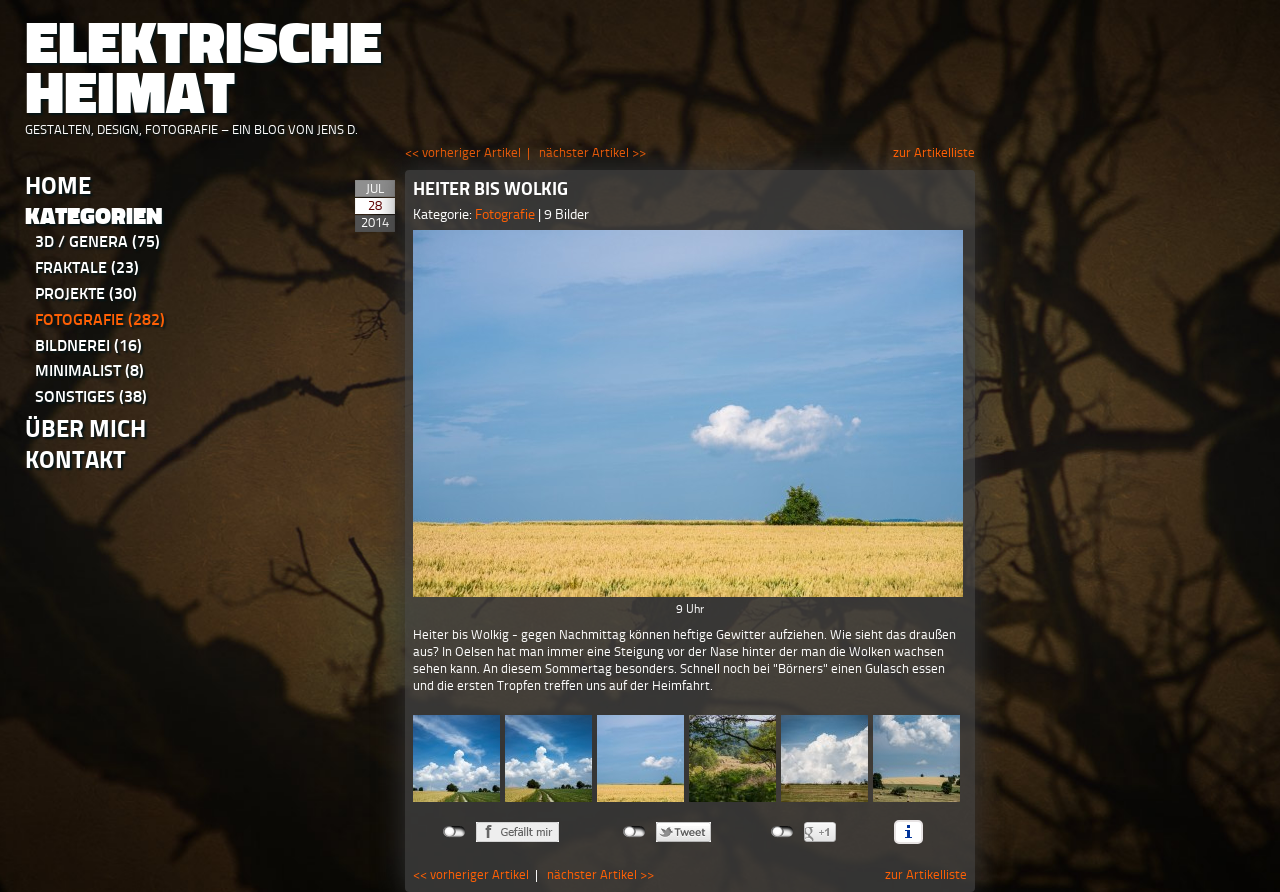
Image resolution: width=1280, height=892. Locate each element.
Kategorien (94, 216)
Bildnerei (88, 345)
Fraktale (87, 267)
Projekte (86, 293)
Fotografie (100, 319)
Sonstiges (91, 396)
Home (58, 185)
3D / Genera (97, 241)
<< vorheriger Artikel (463, 152)
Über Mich (85, 428)
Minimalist (89, 370)
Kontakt (75, 459)
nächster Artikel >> (592, 152)
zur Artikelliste (934, 152)
